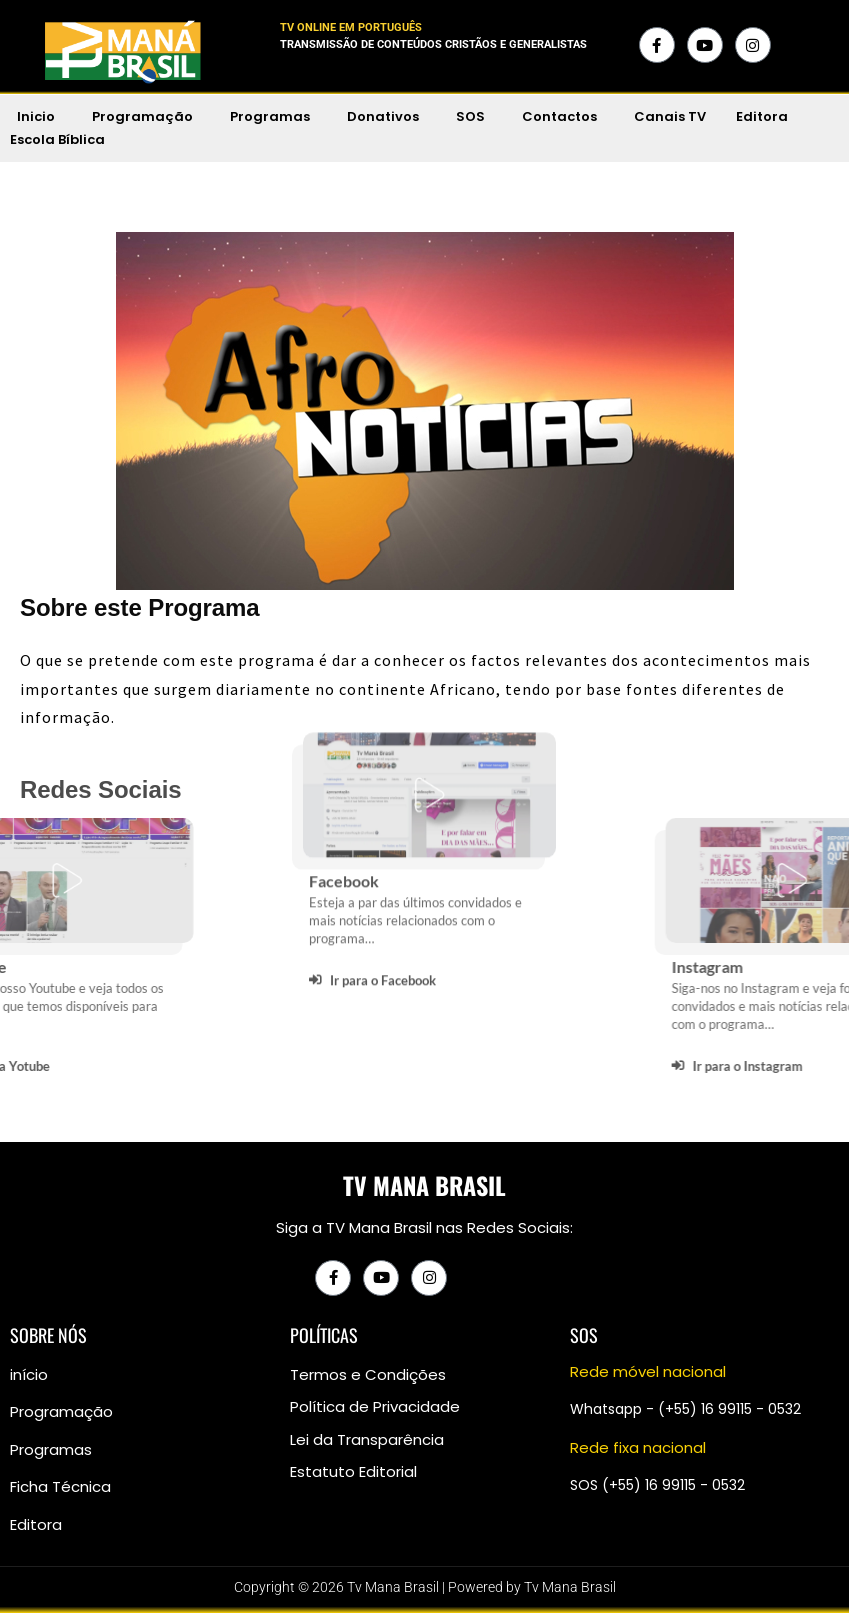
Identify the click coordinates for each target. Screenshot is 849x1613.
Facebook (344, 752)
